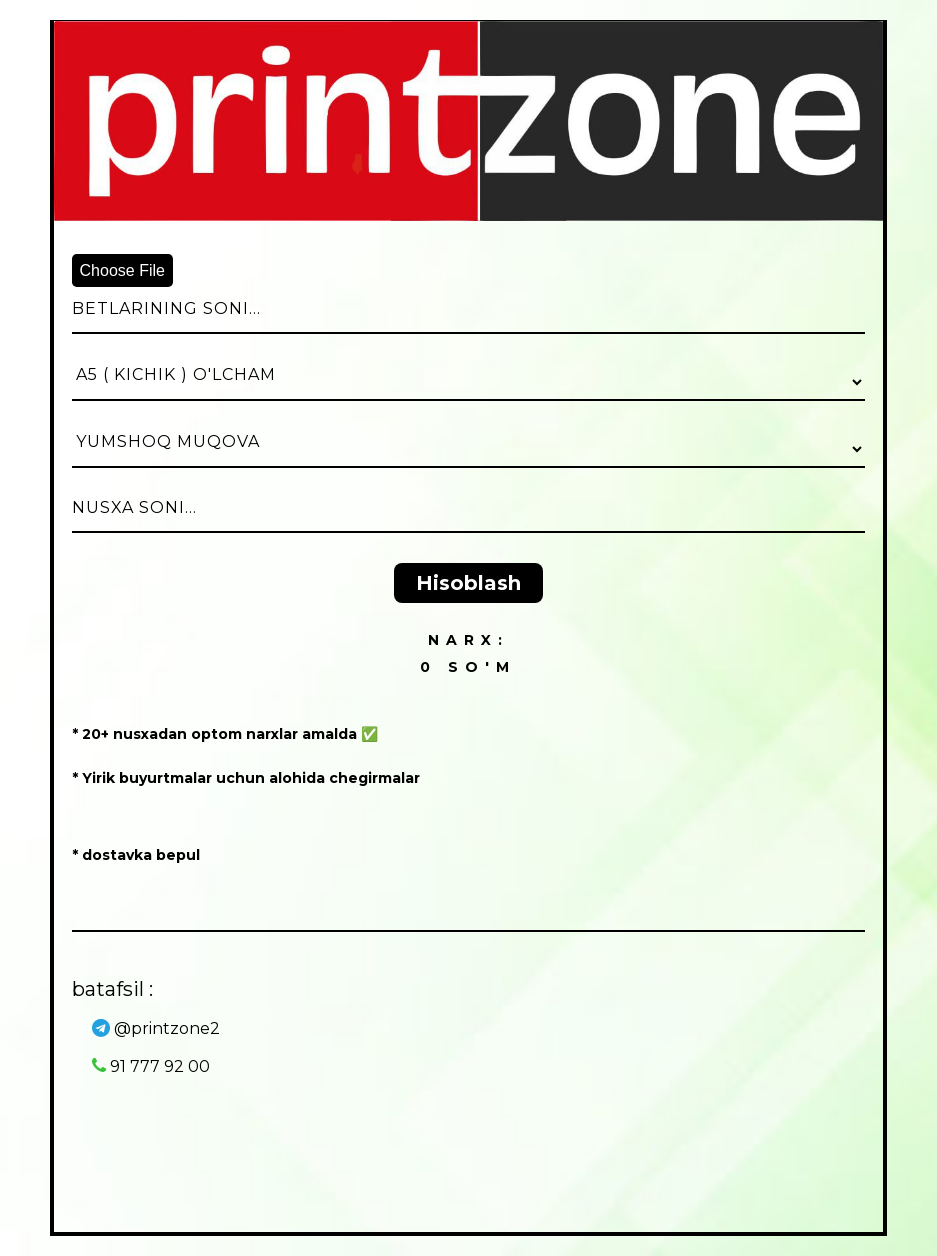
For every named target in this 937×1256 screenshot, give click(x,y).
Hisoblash (468, 583)
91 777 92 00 (151, 1066)
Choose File (122, 270)
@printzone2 (156, 1028)
